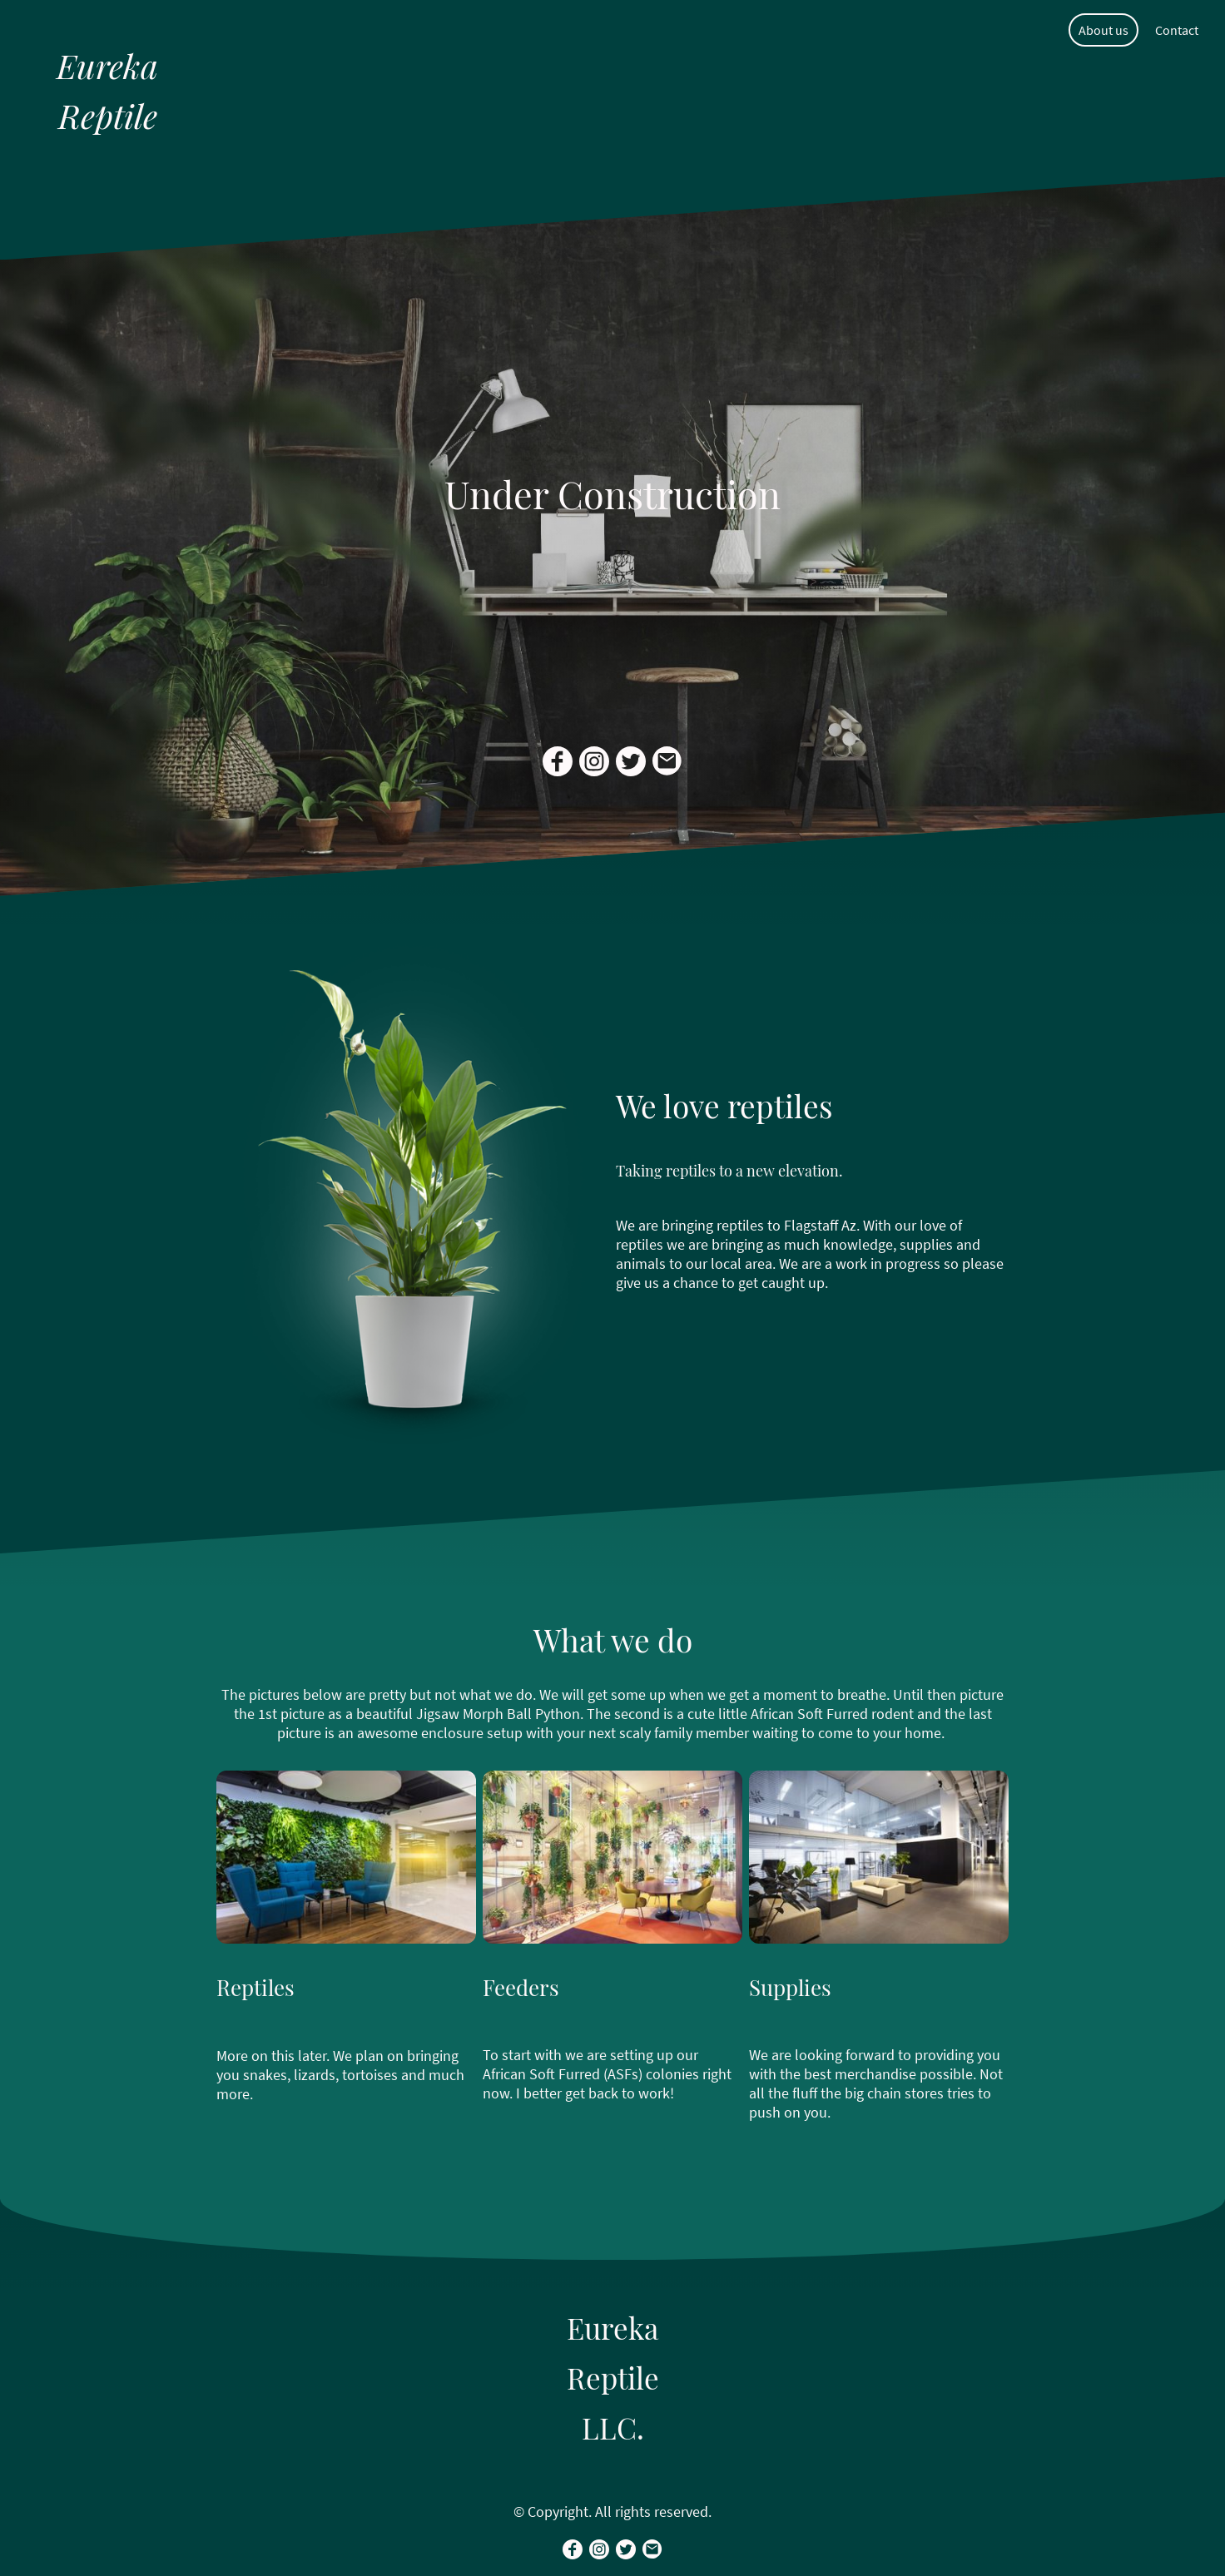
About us (1103, 30)
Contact (1176, 30)
